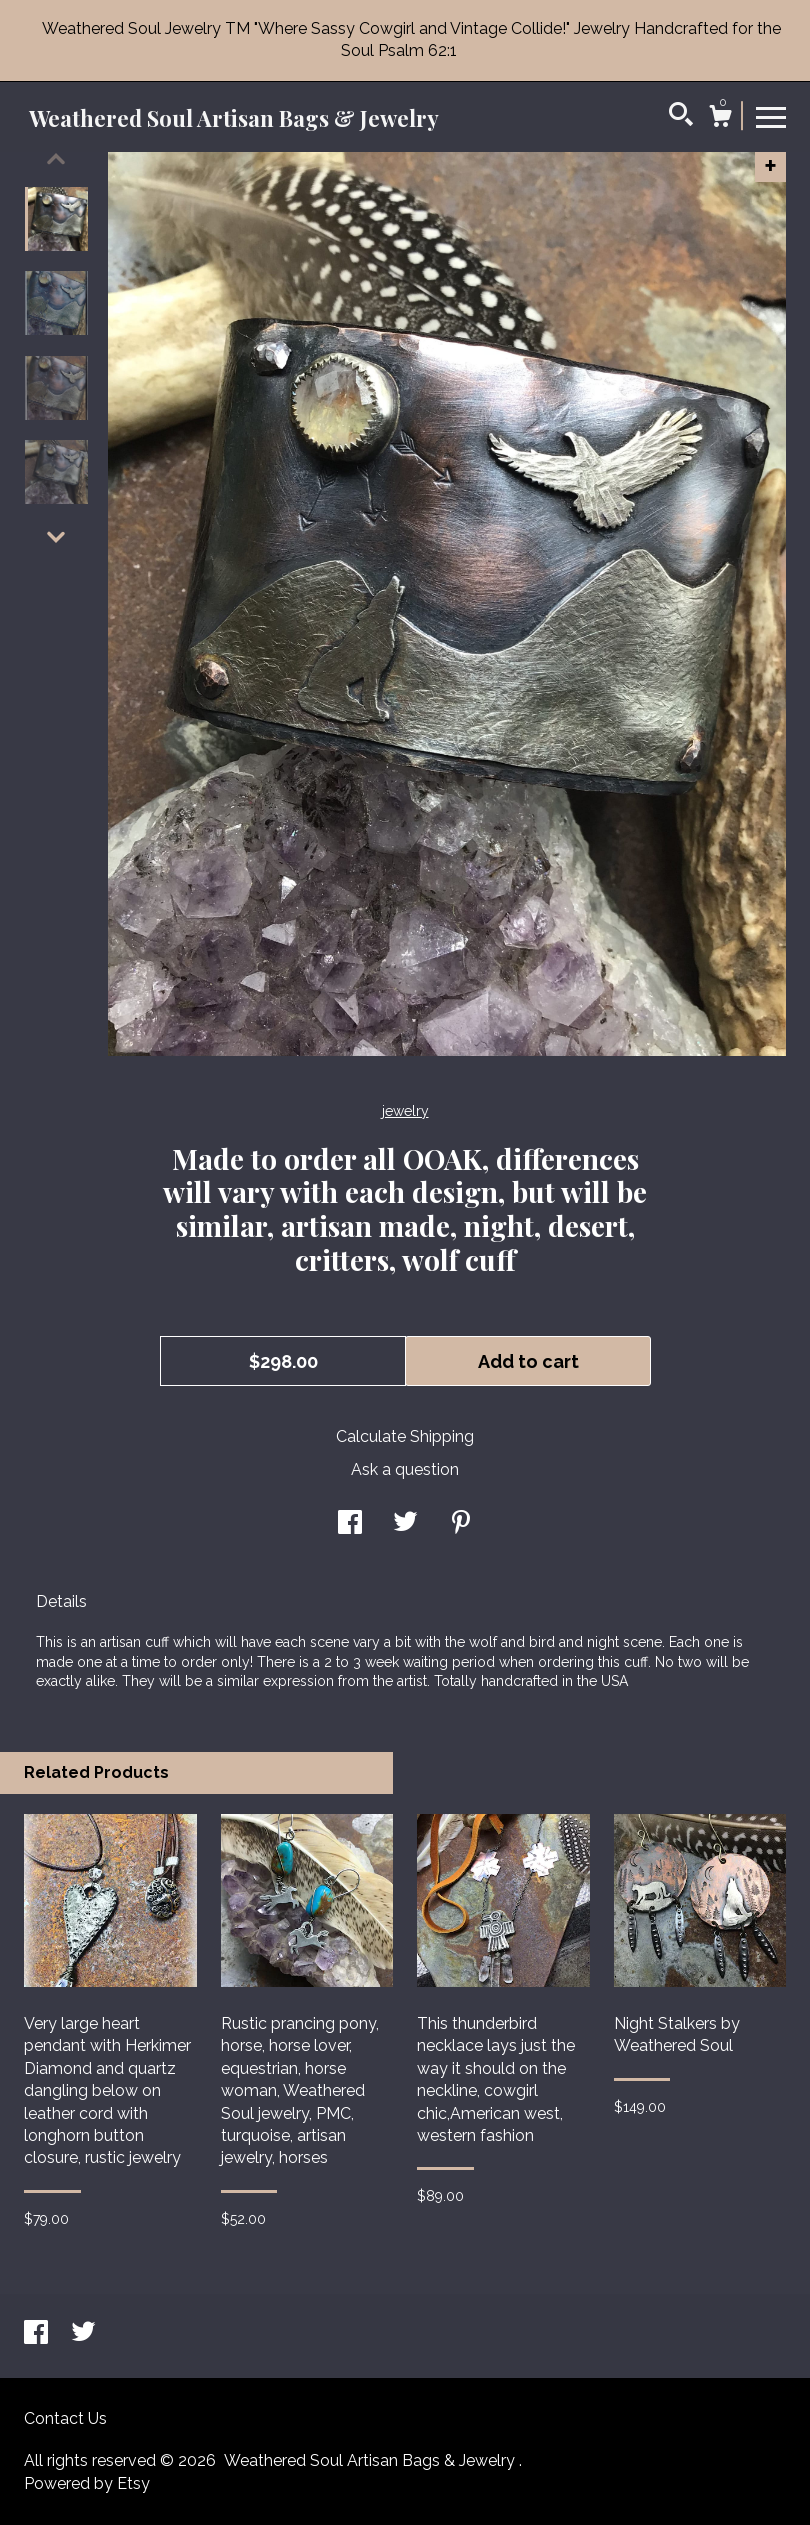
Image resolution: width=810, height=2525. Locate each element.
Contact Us (65, 2418)
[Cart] (720, 119)
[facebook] (38, 2334)
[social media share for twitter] (405, 1524)
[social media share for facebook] (350, 1524)
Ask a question (405, 1469)
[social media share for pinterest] (461, 1524)
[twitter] (83, 2334)
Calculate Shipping (405, 1436)
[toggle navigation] (771, 116)
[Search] (681, 117)
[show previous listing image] (56, 159)
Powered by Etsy (87, 2483)
